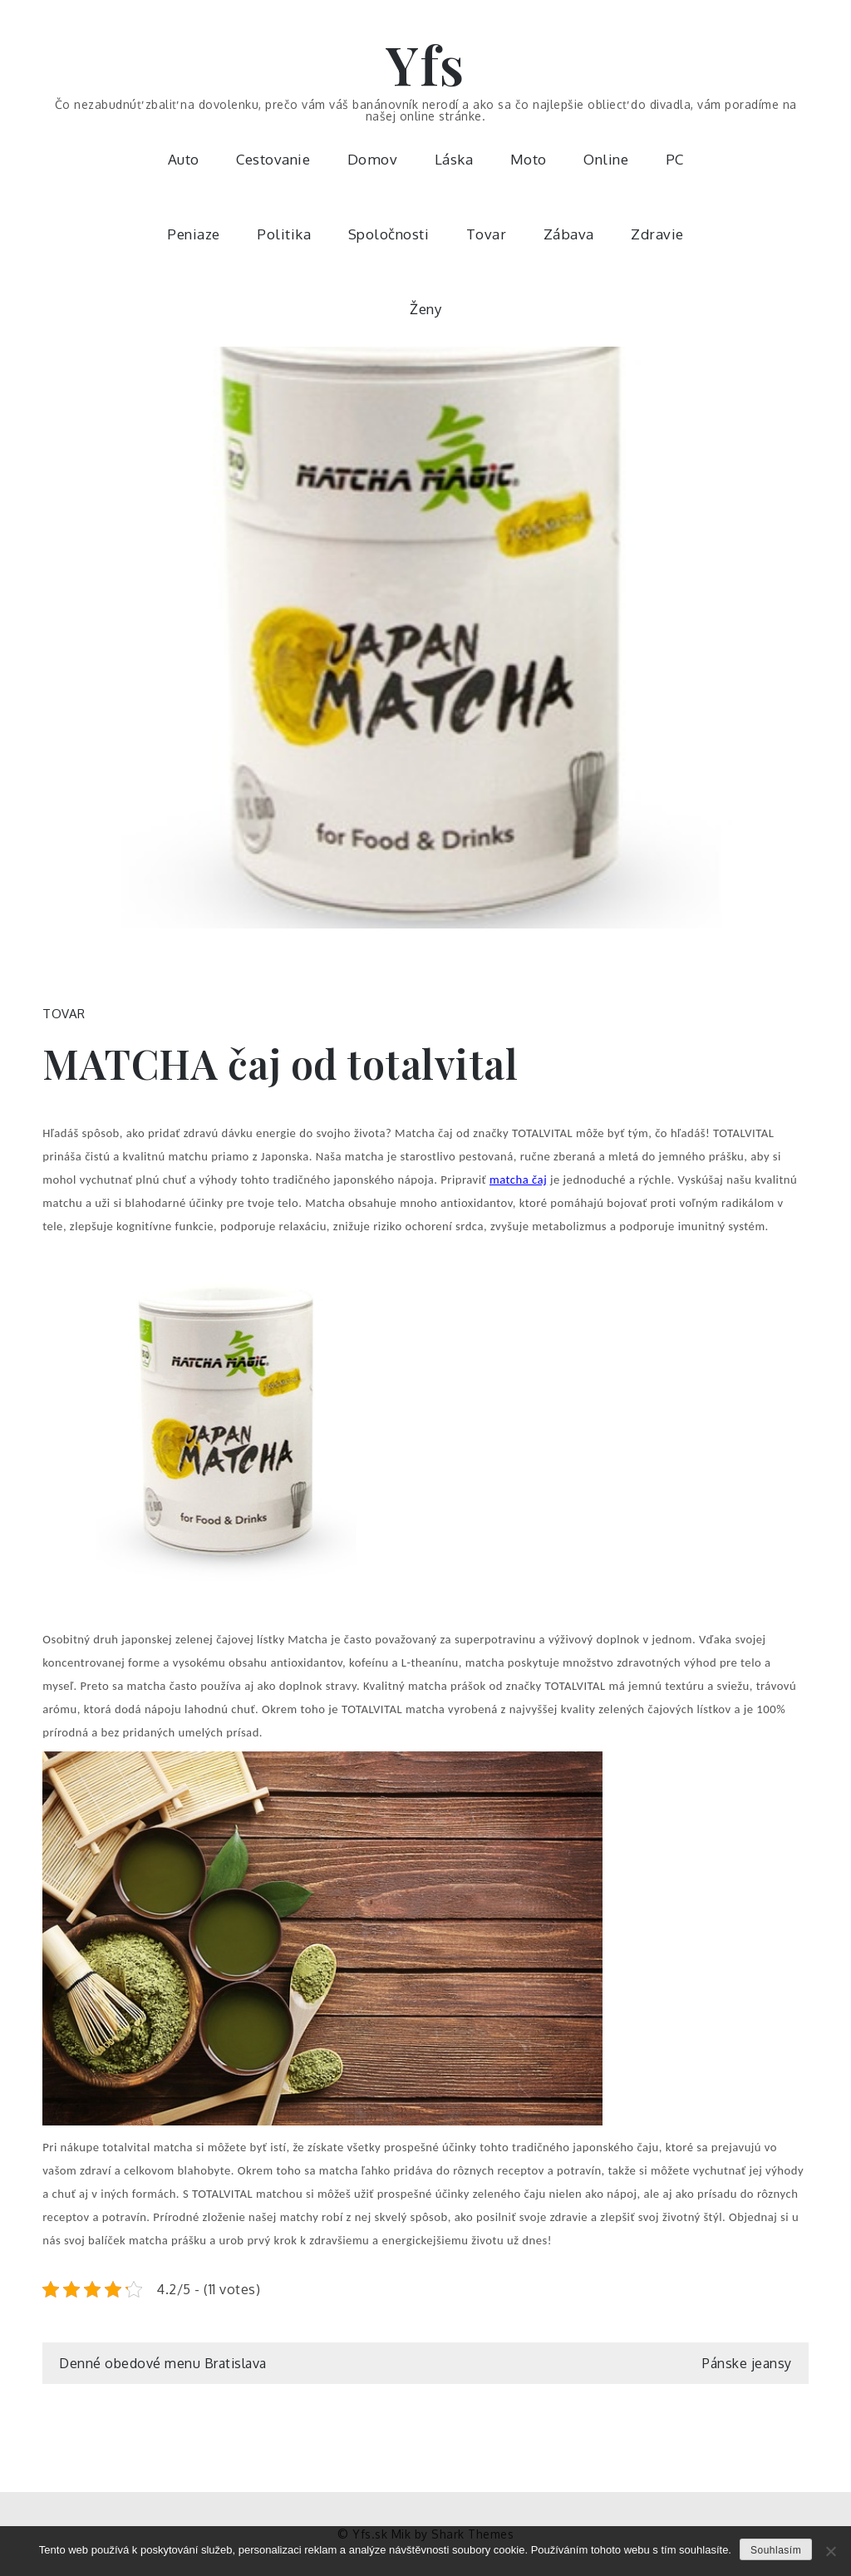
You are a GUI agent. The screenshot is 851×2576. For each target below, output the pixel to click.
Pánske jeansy (747, 2363)
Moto (528, 159)
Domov (372, 159)
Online (605, 159)
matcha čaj (518, 1179)
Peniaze (193, 234)
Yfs (425, 63)
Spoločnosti (389, 234)
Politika (284, 234)
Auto (183, 159)
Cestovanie (273, 159)
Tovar (486, 234)
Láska (454, 159)
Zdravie (657, 234)
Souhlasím (775, 2550)
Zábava (569, 234)
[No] (830, 2551)
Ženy (425, 309)
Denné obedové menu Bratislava (163, 2363)
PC (675, 159)
